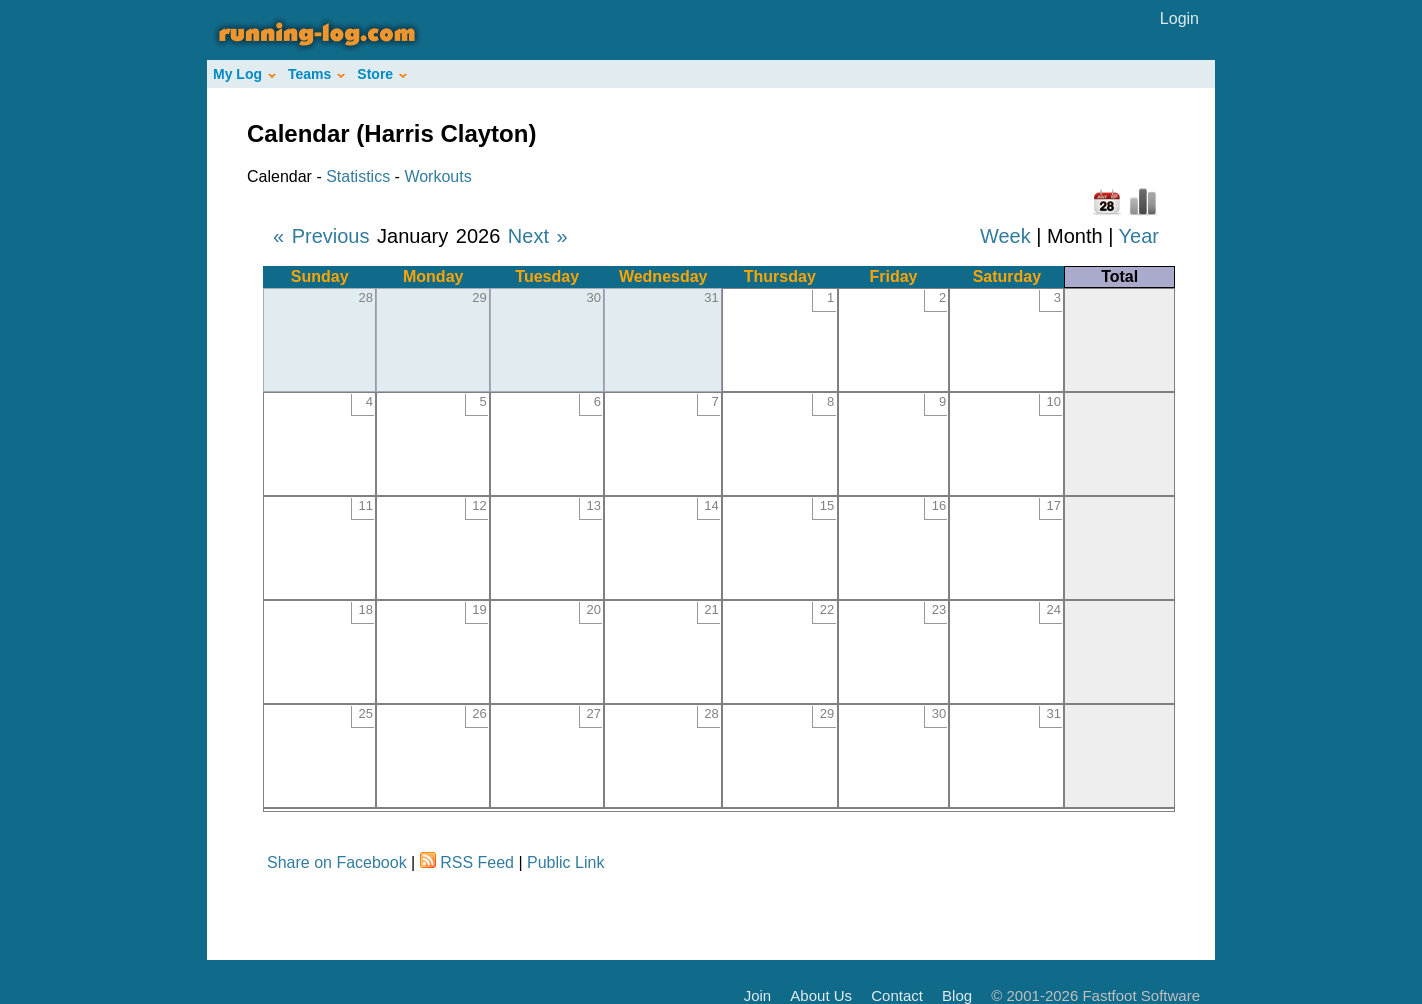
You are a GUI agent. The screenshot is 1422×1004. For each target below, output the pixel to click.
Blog (957, 995)
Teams (316, 74)
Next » (538, 236)
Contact (897, 995)
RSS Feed (477, 862)
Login (1179, 18)
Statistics (358, 176)
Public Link (565, 862)
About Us (821, 995)
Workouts (437, 176)
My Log (244, 74)
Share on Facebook (337, 862)
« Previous (321, 236)
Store (382, 74)
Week (1005, 236)
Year (1139, 236)
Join (758, 995)
